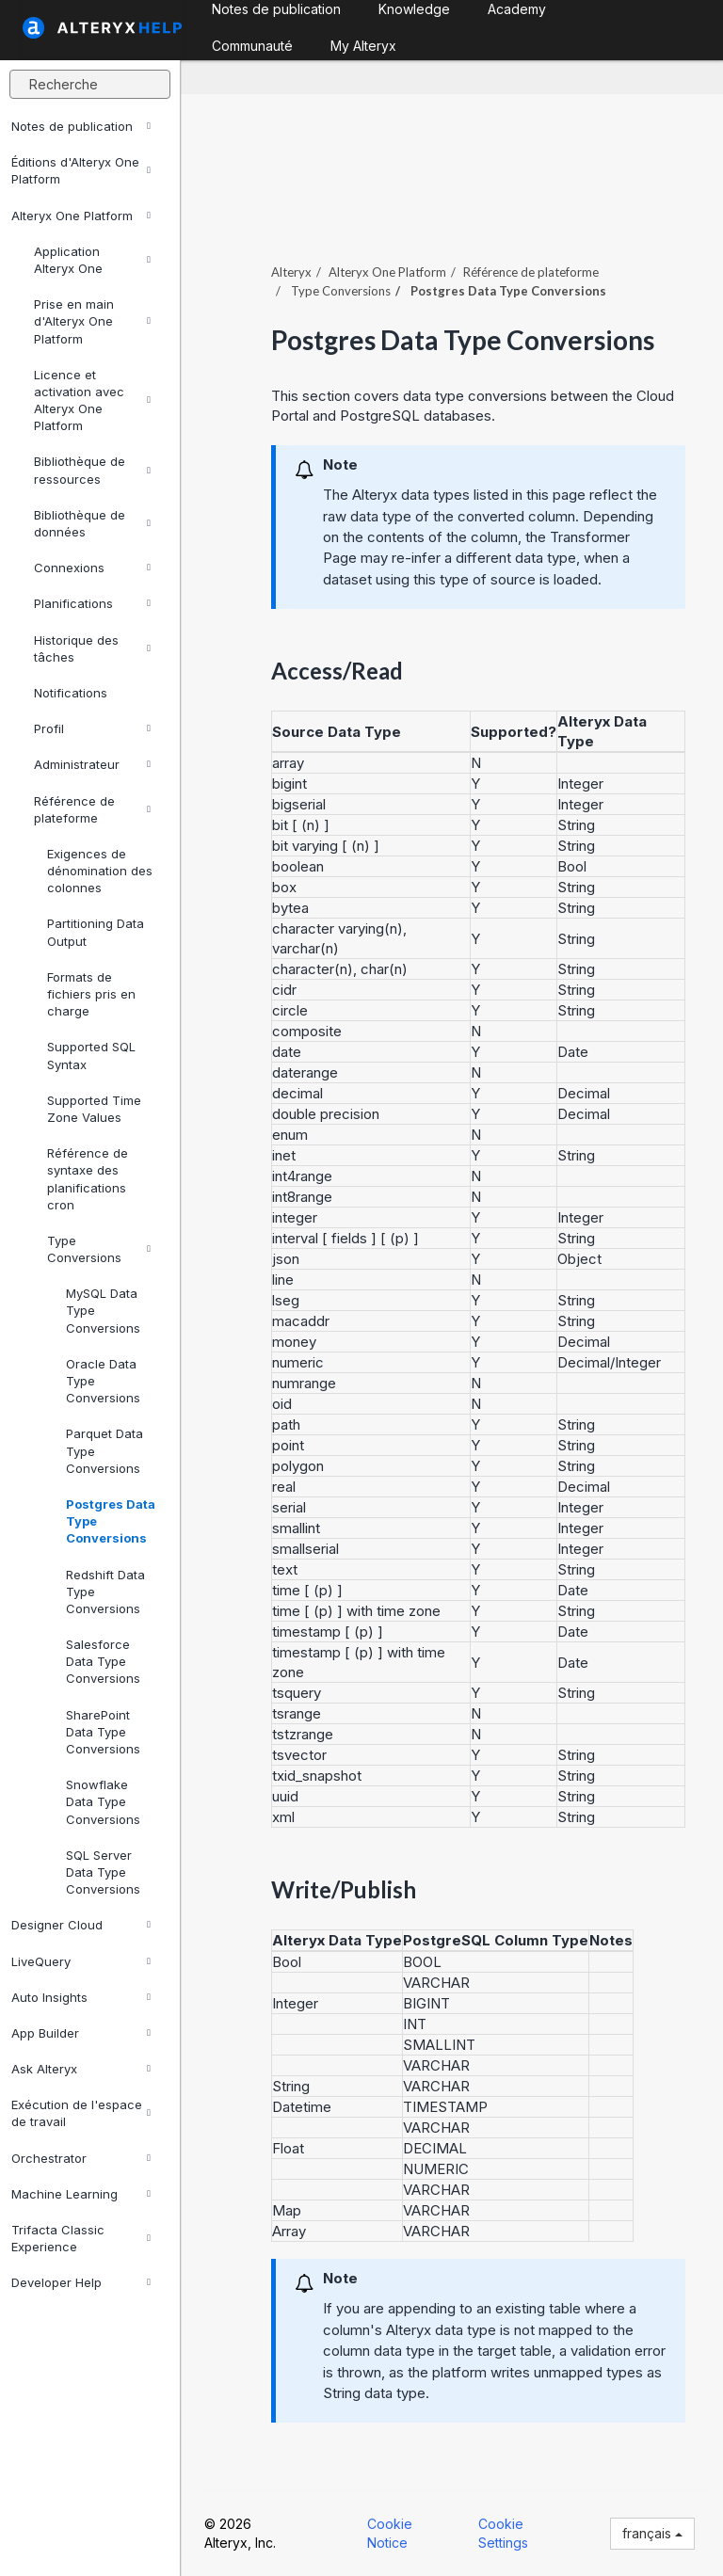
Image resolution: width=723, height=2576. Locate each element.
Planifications (92, 603)
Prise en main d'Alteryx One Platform (92, 320)
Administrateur (92, 764)
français (652, 2533)
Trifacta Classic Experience (81, 2238)
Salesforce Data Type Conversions (103, 1661)
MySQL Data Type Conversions (103, 1310)
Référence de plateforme (92, 809)
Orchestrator (81, 2158)
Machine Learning (81, 2193)
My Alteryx (363, 46)
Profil (92, 728)
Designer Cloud (81, 1924)
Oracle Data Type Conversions (103, 1380)
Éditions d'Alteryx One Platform (81, 170)
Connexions (92, 567)
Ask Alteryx (81, 2068)
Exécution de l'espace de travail (81, 2113)
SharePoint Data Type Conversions (103, 1731)
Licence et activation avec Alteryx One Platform (92, 400)
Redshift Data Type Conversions (105, 1591)
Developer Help (81, 2282)
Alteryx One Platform (81, 215)
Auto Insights (81, 1997)
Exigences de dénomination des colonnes (100, 870)
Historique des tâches (92, 648)
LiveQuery (81, 1961)
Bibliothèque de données (92, 523)
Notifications (70, 692)
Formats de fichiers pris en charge (91, 993)
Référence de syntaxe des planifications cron (87, 1178)
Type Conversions (99, 1249)
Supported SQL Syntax (91, 1055)
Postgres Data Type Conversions (110, 1520)
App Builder (81, 2032)
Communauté (252, 46)
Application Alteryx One (92, 260)
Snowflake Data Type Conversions (103, 1801)
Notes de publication (81, 126)
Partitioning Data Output (95, 932)
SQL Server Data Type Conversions (103, 1872)
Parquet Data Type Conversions (104, 1450)
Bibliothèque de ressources (92, 470)
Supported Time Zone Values (94, 1109)
